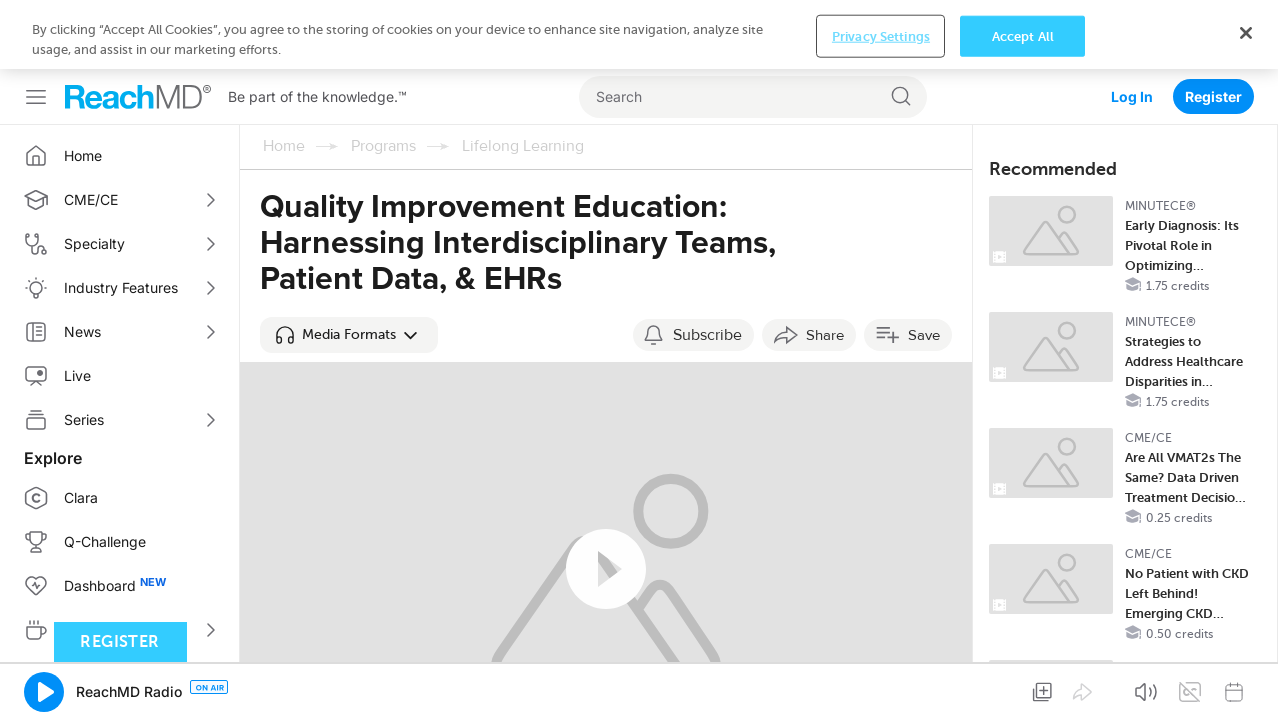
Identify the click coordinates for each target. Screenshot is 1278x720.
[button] (349, 266)
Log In (1132, 27)
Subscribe (707, 266)
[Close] (1246, 696)
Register (1213, 27)
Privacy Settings (881, 699)
